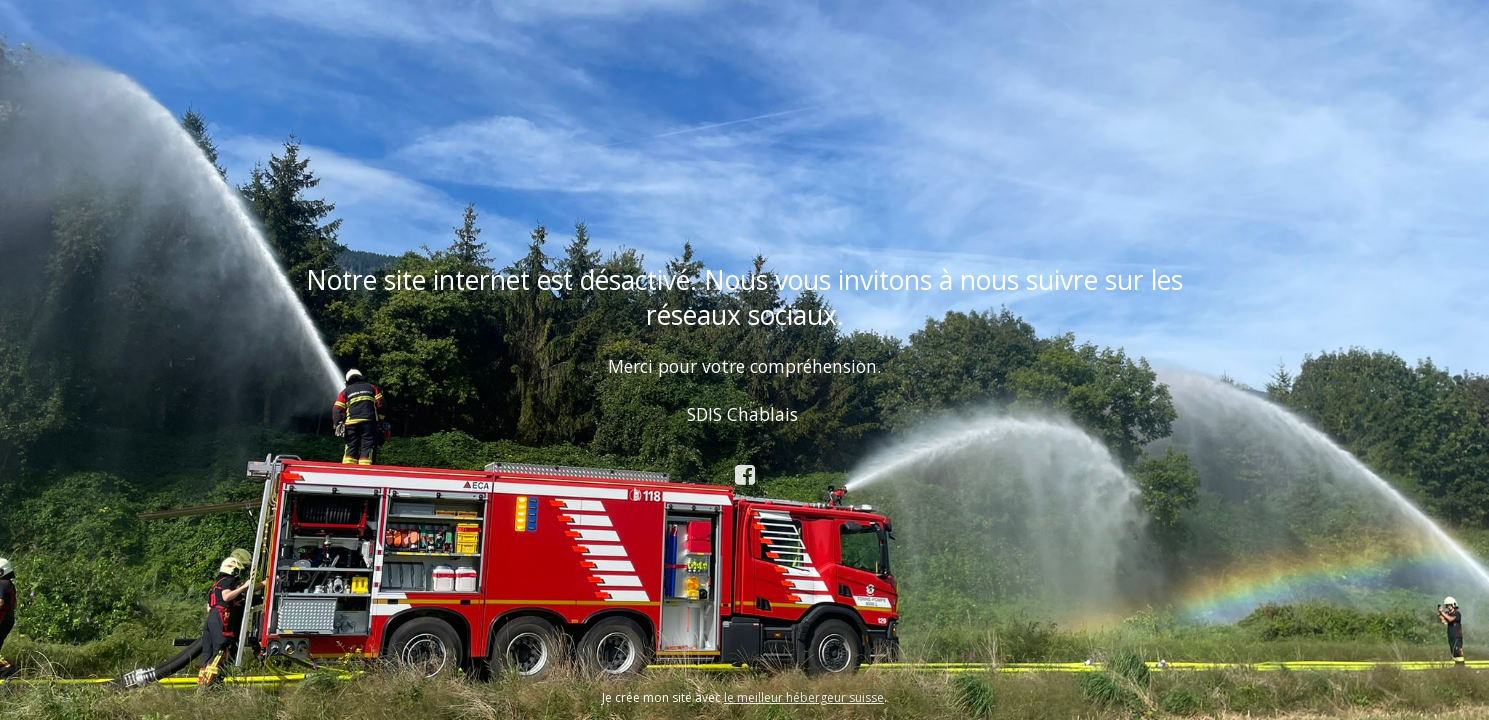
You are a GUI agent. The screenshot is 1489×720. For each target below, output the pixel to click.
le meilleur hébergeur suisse (804, 697)
